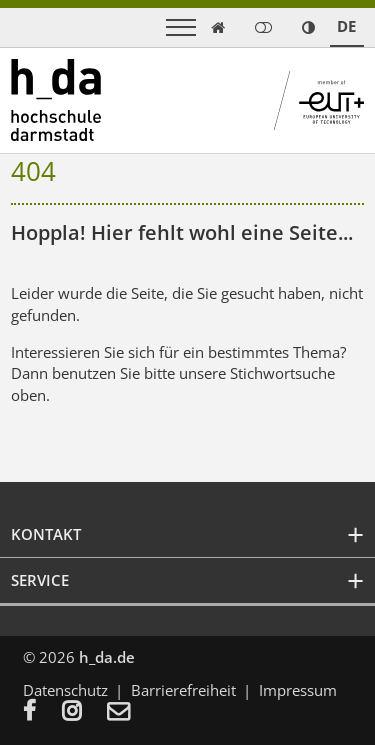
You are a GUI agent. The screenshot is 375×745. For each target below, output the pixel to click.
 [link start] (218, 27)
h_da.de (107, 657)
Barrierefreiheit (183, 690)
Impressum (298, 690)
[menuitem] (42, 713)
